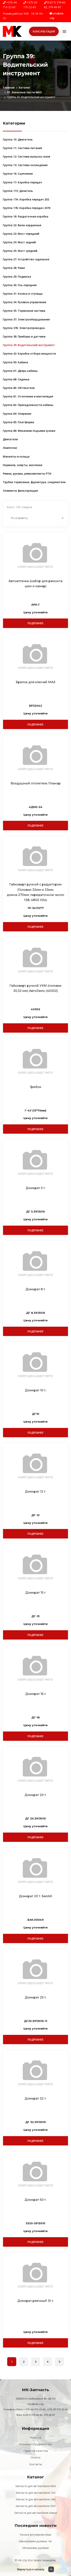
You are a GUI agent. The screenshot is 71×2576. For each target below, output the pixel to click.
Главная (9, 87)
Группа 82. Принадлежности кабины (28, 405)
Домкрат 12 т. (35, 1491)
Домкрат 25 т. (35, 1997)
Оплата (35, 2457)
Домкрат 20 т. (36, 1795)
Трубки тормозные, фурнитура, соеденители (34, 482)
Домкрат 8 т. (36, 1289)
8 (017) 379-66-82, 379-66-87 (55, 5)
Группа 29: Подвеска (17, 276)
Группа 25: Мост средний (20, 251)
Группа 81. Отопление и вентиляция (28, 396)
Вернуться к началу (35, 2569)
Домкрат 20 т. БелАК (35, 1896)
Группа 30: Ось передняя (20, 285)
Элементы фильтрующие (20, 490)
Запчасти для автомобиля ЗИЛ (36, 2506)
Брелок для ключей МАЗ (35, 682)
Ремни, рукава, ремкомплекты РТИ (27, 473)
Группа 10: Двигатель (18, 139)
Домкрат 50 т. (35, 2200)
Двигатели (10, 439)
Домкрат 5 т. (35, 1188)
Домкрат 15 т (35, 1592)
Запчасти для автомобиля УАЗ (35, 2499)
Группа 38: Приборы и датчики (24, 336)
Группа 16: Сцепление (18, 173)
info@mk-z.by (57, 16)
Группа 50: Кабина (15, 362)
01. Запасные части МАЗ (24, 92)
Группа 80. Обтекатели (19, 388)
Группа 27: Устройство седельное (26, 259)
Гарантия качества (35, 2451)
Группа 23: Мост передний (21, 233)
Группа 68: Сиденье (16, 379)
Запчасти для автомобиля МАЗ (35, 2486)
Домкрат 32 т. (35, 2098)
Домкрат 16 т (35, 1694)
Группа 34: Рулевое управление (24, 302)
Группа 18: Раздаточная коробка (25, 216)
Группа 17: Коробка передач (22, 182)
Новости (35, 2437)
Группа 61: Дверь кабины (20, 371)
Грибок (35, 1087)
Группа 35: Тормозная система (24, 310)
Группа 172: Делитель (18, 191)
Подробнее (35, 623)
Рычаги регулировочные (35, 2534)
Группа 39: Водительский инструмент (29, 345)
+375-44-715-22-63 (10, 5)
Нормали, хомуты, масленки (22, 465)
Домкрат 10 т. (35, 1390)
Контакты (35, 2464)
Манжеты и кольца (16, 456)
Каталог (24, 87)
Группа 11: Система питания (22, 148)
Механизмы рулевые (35, 2548)
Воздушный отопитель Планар (36, 783)
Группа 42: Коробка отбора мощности (29, 353)
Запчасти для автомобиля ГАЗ (35, 2492)
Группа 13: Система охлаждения (25, 165)
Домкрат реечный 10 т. (35, 2301)
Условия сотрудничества (35, 2444)
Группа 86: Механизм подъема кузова (29, 430)
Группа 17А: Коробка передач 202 (26, 199)
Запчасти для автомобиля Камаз (35, 2513)
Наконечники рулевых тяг (35, 2541)
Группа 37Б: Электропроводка (24, 328)
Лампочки (10, 448)
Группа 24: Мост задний (19, 242)
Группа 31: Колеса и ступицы (23, 293)
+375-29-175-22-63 (30, 5)
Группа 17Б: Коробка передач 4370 (26, 208)
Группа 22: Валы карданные (22, 225)
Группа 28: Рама (14, 268)
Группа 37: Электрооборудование (26, 319)
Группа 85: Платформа (18, 422)
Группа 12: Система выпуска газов (26, 156)
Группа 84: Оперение (17, 413)
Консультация (44, 31)
